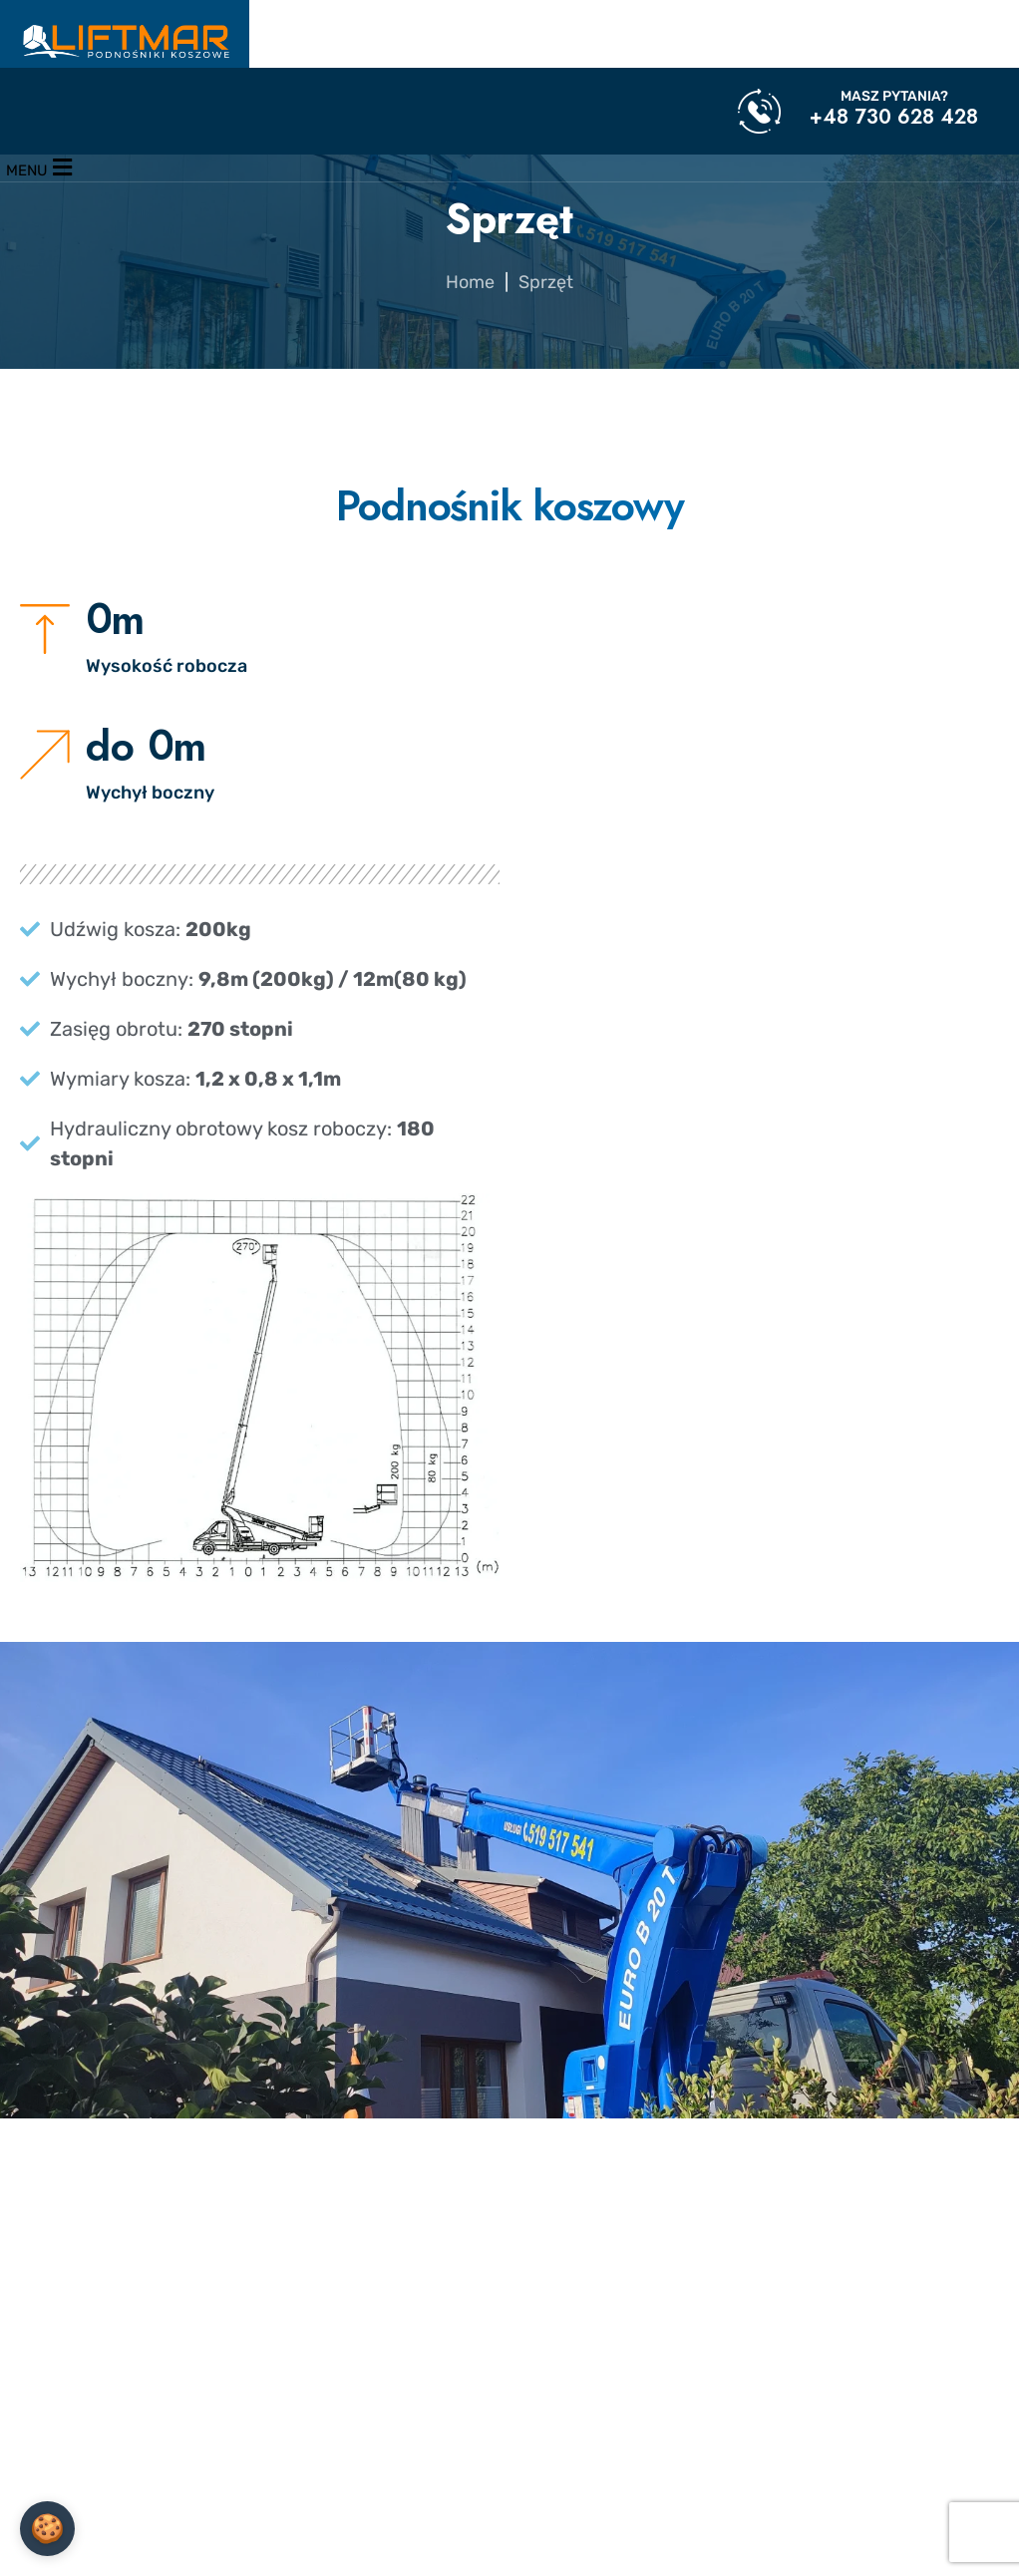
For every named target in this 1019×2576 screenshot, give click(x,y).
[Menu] (39, 168)
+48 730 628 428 (894, 118)
